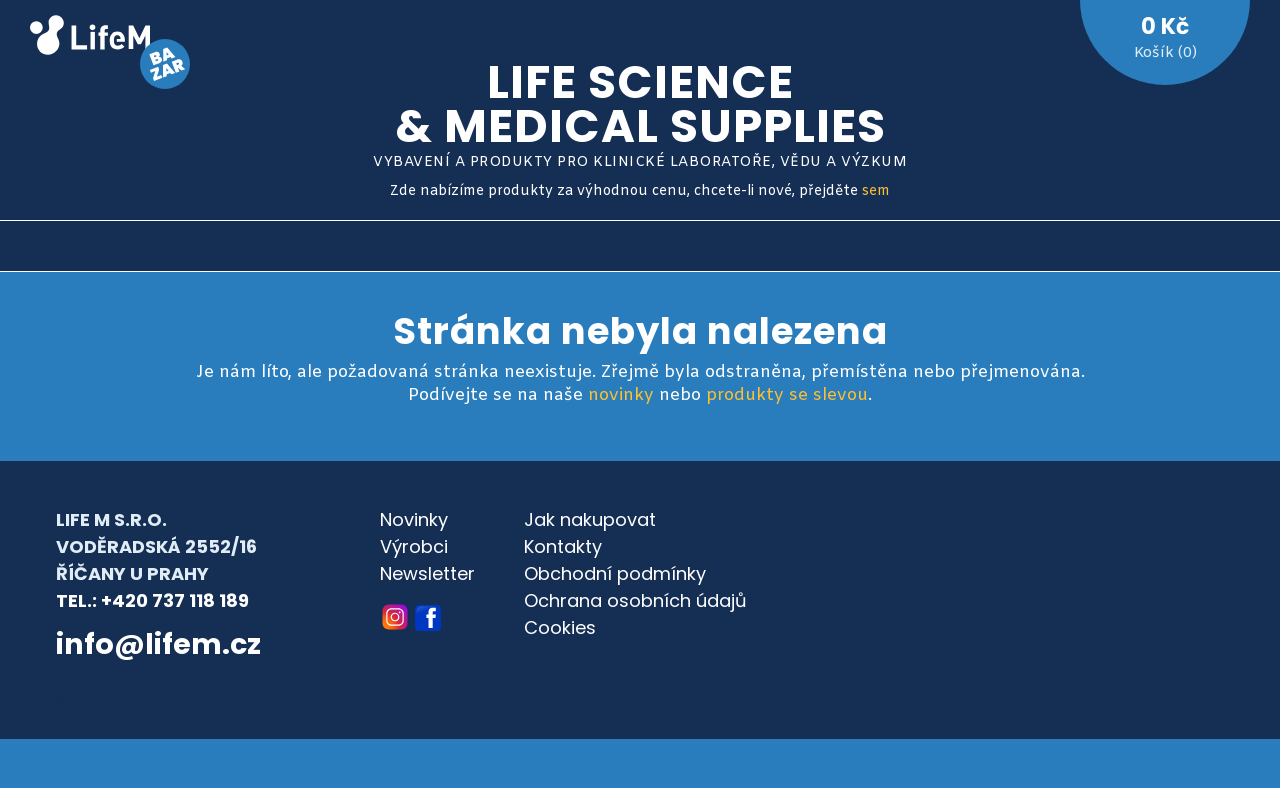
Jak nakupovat (590, 519)
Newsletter (427, 573)
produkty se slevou (787, 395)
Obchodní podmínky (615, 573)
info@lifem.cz (158, 644)
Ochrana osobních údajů (635, 600)
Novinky (414, 519)
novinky (621, 395)
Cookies (560, 627)
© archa (90, 699)
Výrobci (414, 546)
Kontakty (563, 546)
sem (876, 191)
